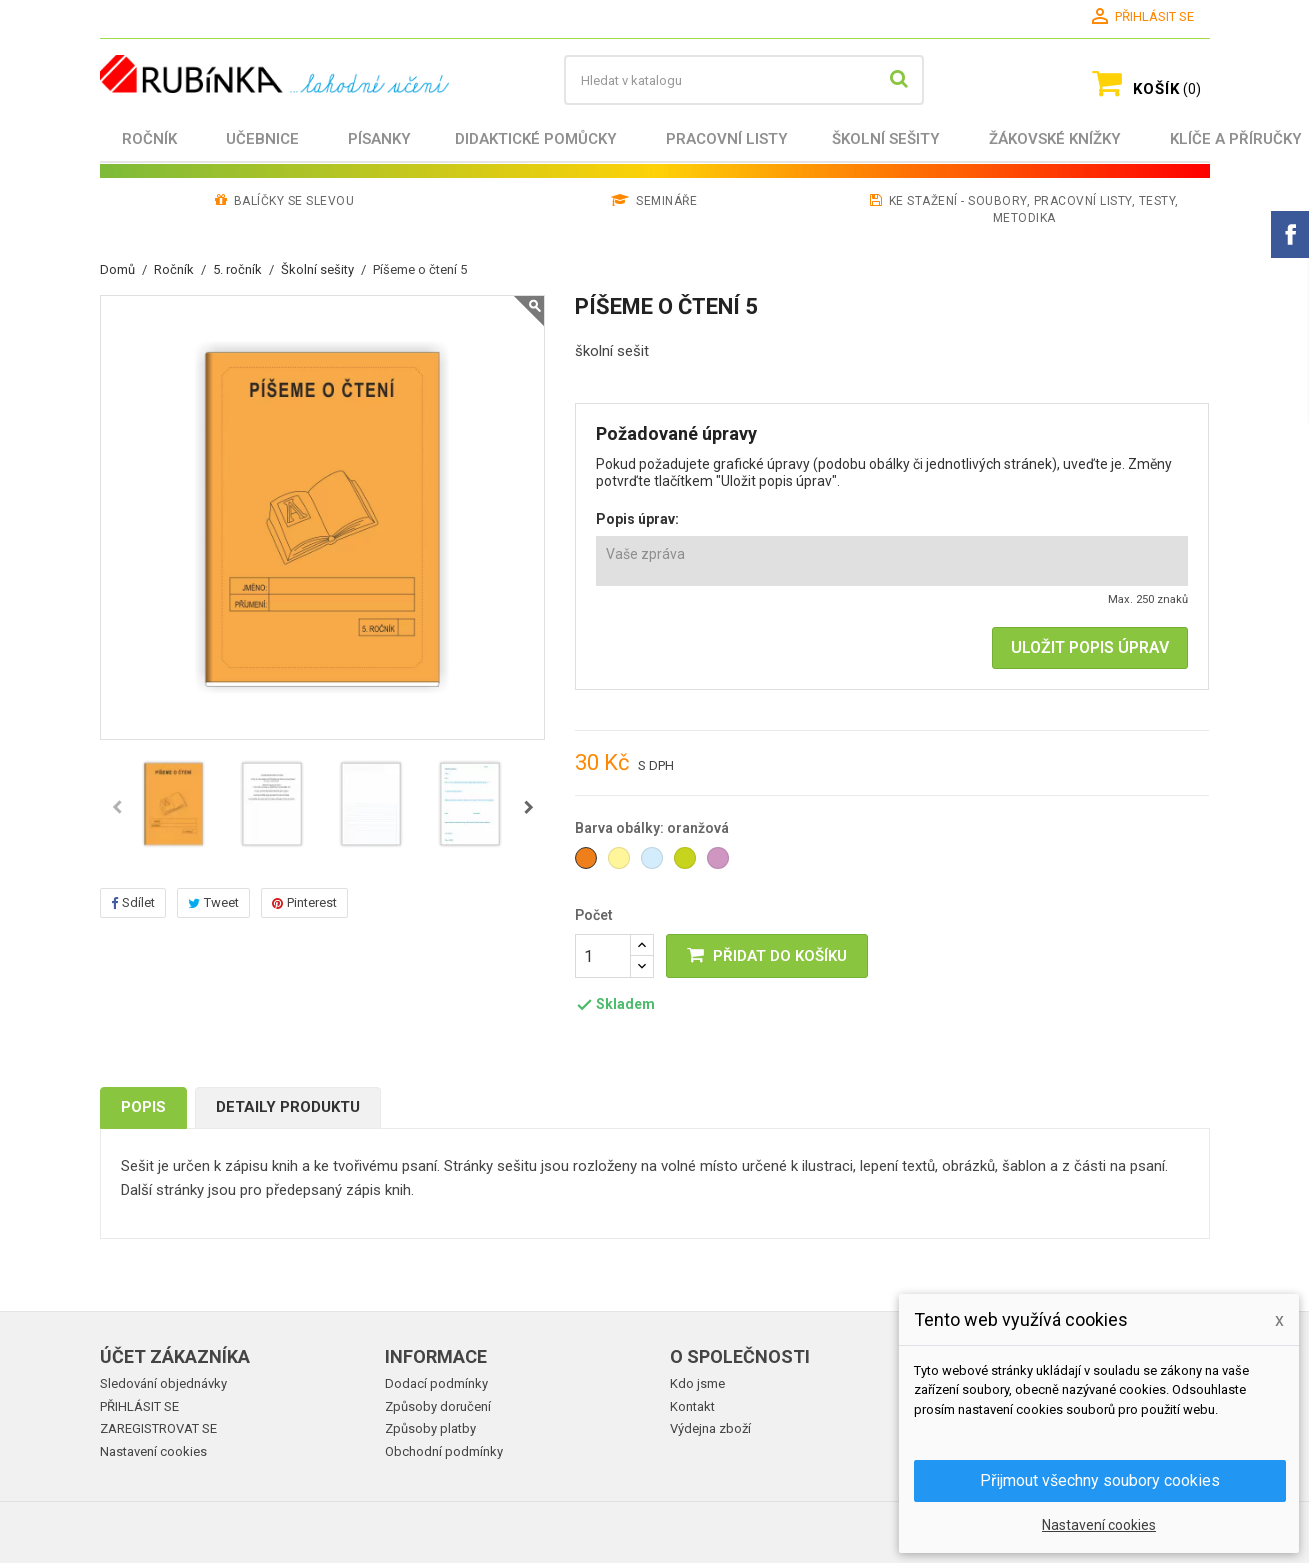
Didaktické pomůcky (536, 139)
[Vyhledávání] (744, 80)
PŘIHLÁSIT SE (139, 1406)
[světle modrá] (653, 863)
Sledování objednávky (163, 1383)
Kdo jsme (697, 1383)
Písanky (379, 139)
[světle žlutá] (620, 863)
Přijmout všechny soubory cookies (1100, 1480)
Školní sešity (886, 139)
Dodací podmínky (436, 1383)
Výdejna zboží (710, 1428)
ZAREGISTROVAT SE (158, 1428)
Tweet (213, 902)
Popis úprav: (637, 519)
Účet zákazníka (175, 1356)
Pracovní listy (727, 139)
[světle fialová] (719, 863)
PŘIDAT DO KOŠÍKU (767, 956)
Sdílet (133, 902)
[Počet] (603, 956)
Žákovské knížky (1055, 139)
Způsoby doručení (438, 1406)
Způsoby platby (430, 1428)
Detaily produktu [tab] (288, 1107)
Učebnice (262, 139)
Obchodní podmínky (444, 1451)
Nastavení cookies (153, 1451)
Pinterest (304, 902)
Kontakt (692, 1406)
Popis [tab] (143, 1107)
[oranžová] (587, 863)
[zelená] (686, 863)
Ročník (149, 139)
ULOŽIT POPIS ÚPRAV (1090, 647)
